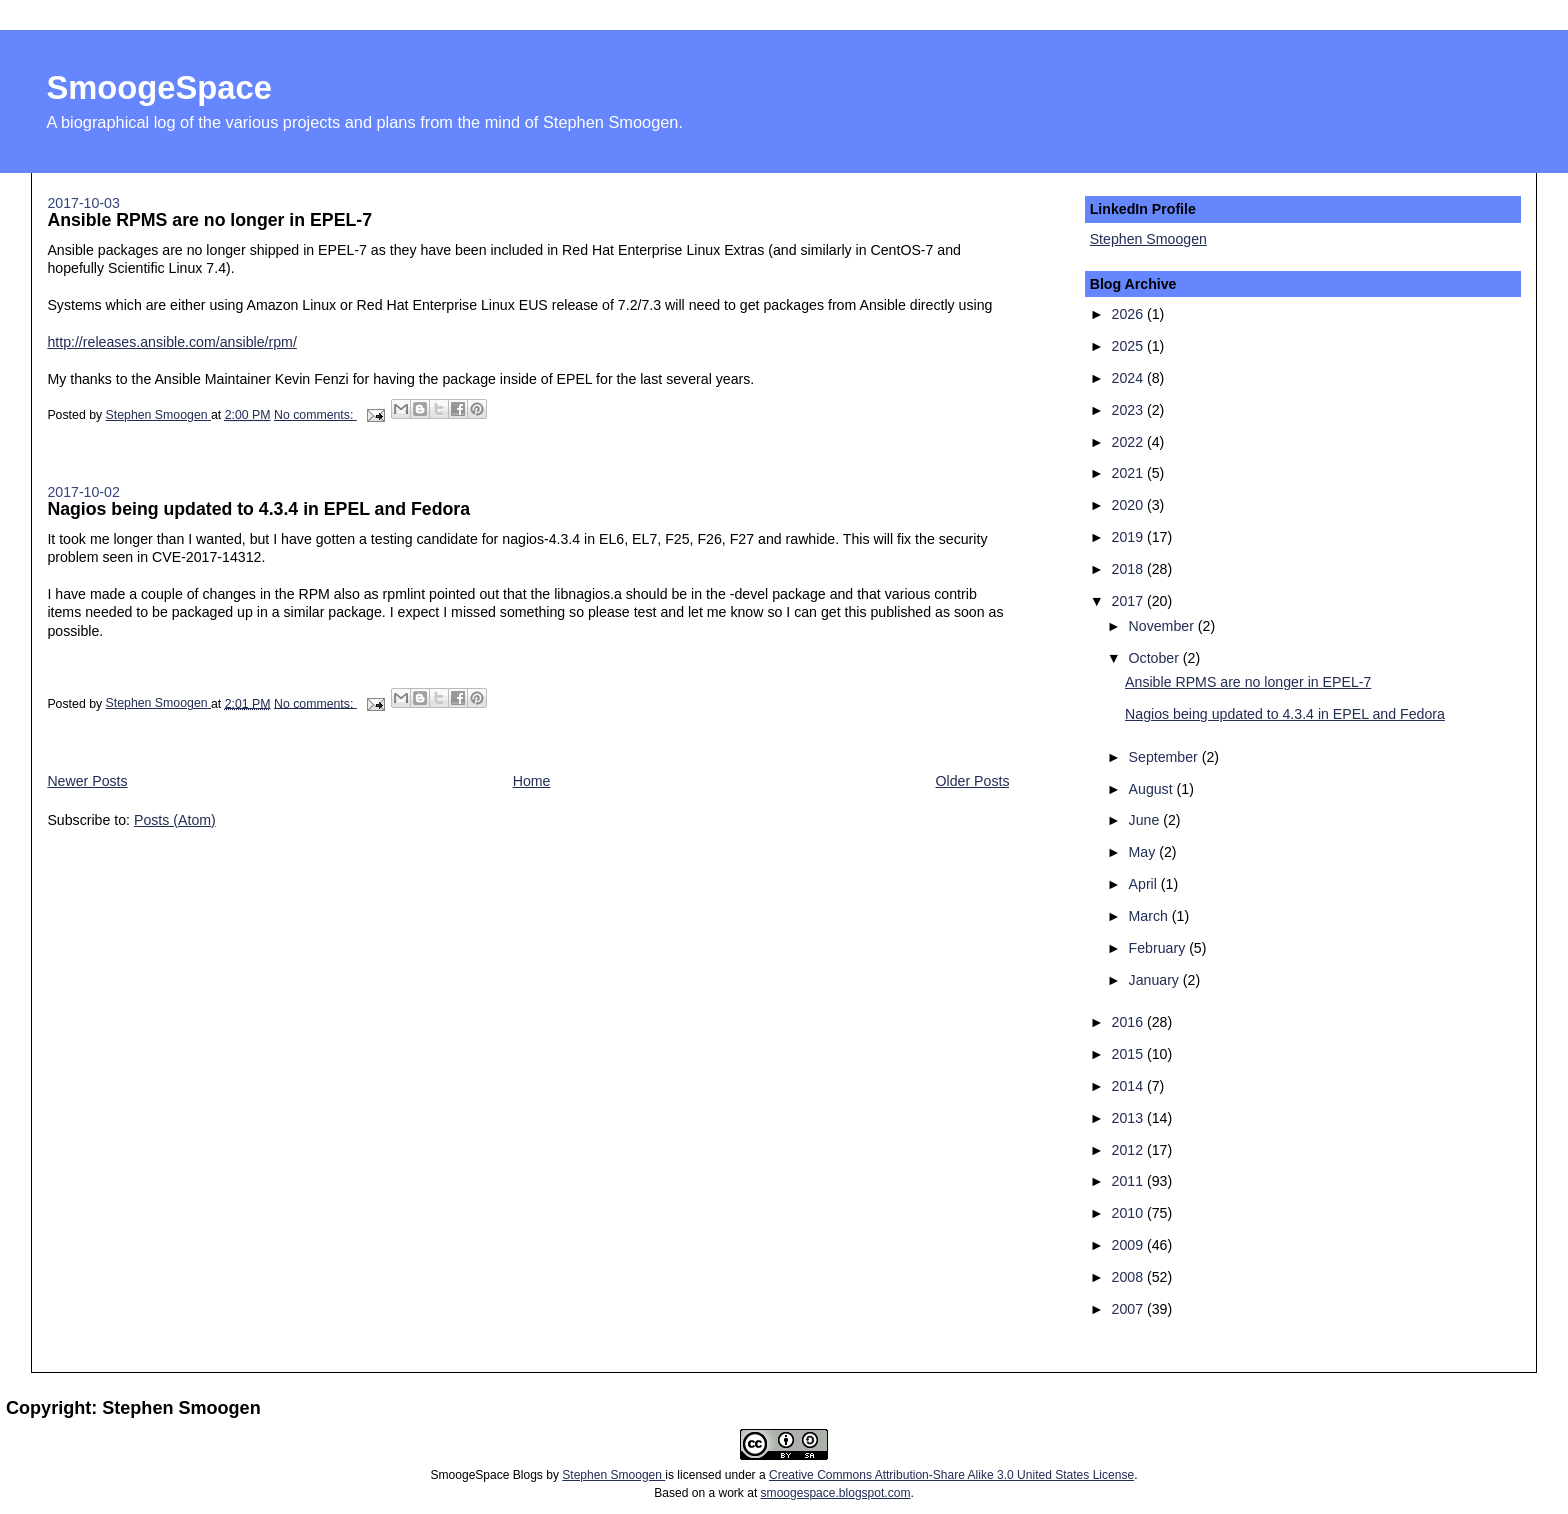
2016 (1129, 1022)
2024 (1129, 378)
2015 (1129, 1054)
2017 (1129, 601)
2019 (1129, 537)
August (1153, 789)
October (1156, 658)
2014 (1129, 1086)
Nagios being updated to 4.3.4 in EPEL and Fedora (258, 509)
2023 (1129, 410)
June (1146, 820)
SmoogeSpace (158, 87)
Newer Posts (87, 781)
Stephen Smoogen (1148, 239)
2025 (1129, 346)
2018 (1129, 569)
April (1145, 884)
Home (532, 781)
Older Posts (973, 781)
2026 (1129, 314)
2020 (1129, 505)
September (1165, 757)
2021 (1129, 473)
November (1163, 626)
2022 (1129, 442)
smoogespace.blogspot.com (836, 1493)
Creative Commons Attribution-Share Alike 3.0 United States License (951, 1475)
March (1150, 916)
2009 (1129, 1245)
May (1144, 852)
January (1156, 980)
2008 (1129, 1277)
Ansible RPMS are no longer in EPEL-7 (209, 220)
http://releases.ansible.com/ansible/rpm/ (171, 342)
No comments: (315, 415)
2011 (1129, 1181)
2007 (1129, 1309)
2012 (1129, 1150)
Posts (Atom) (175, 820)
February (1159, 948)
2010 (1129, 1213)
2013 (1129, 1118)
